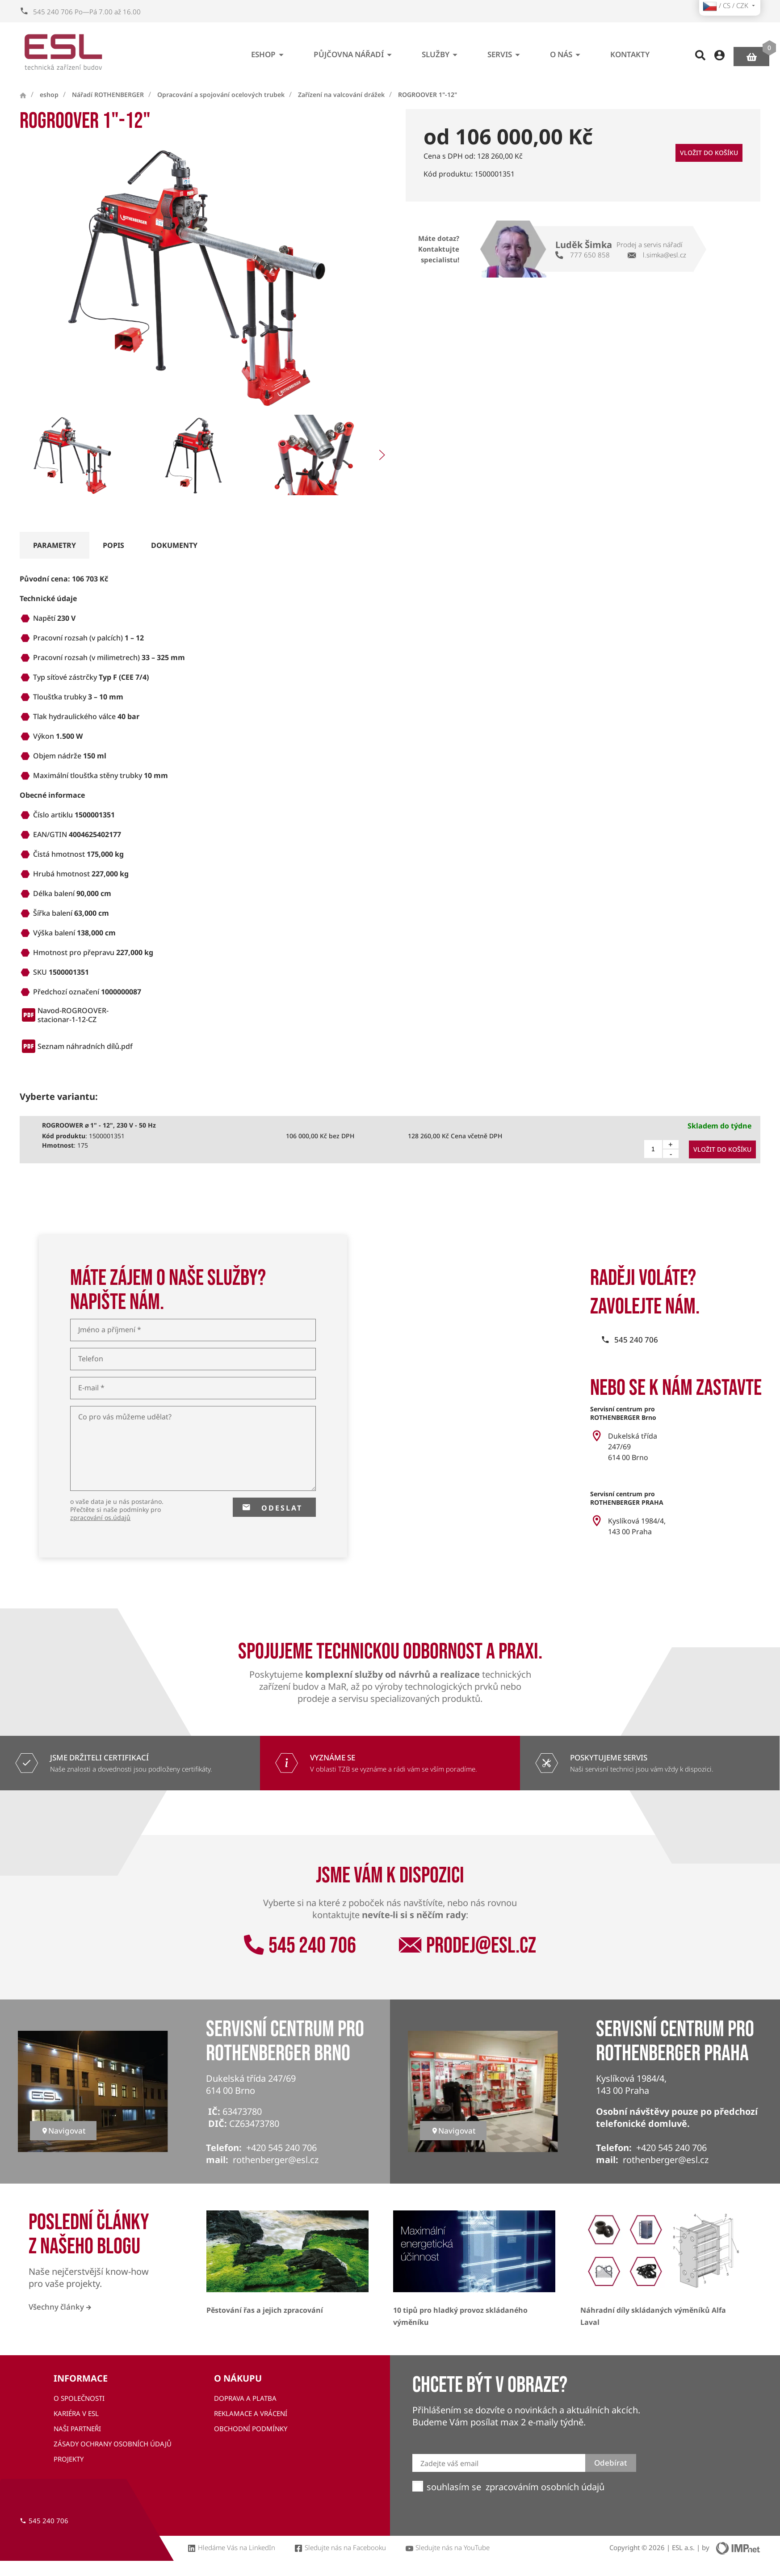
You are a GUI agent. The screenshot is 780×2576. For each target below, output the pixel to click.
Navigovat (63, 2131)
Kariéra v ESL (76, 2413)
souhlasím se (454, 2487)
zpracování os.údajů (100, 1517)
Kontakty (630, 50)
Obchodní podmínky (250, 2428)
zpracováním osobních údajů (545, 2487)
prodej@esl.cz (467, 1945)
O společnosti (79, 2398)
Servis (505, 51)
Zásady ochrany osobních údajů (113, 2443)
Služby (441, 51)
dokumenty (174, 545)
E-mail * (91, 1388)
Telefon (90, 1359)
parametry (54, 545)
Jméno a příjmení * (109, 1330)
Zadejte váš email (449, 2463)
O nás (566, 51)
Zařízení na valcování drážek (341, 94)
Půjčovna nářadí (354, 51)
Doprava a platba (245, 2398)
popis (113, 545)
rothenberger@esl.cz (276, 2160)
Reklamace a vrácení (250, 2413)
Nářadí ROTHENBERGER (108, 94)
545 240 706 (300, 1945)
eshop (269, 51)
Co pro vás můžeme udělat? (125, 1417)
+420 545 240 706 (281, 2148)
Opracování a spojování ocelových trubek (221, 94)
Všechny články (60, 2307)
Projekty (69, 2458)
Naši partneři (77, 2428)
